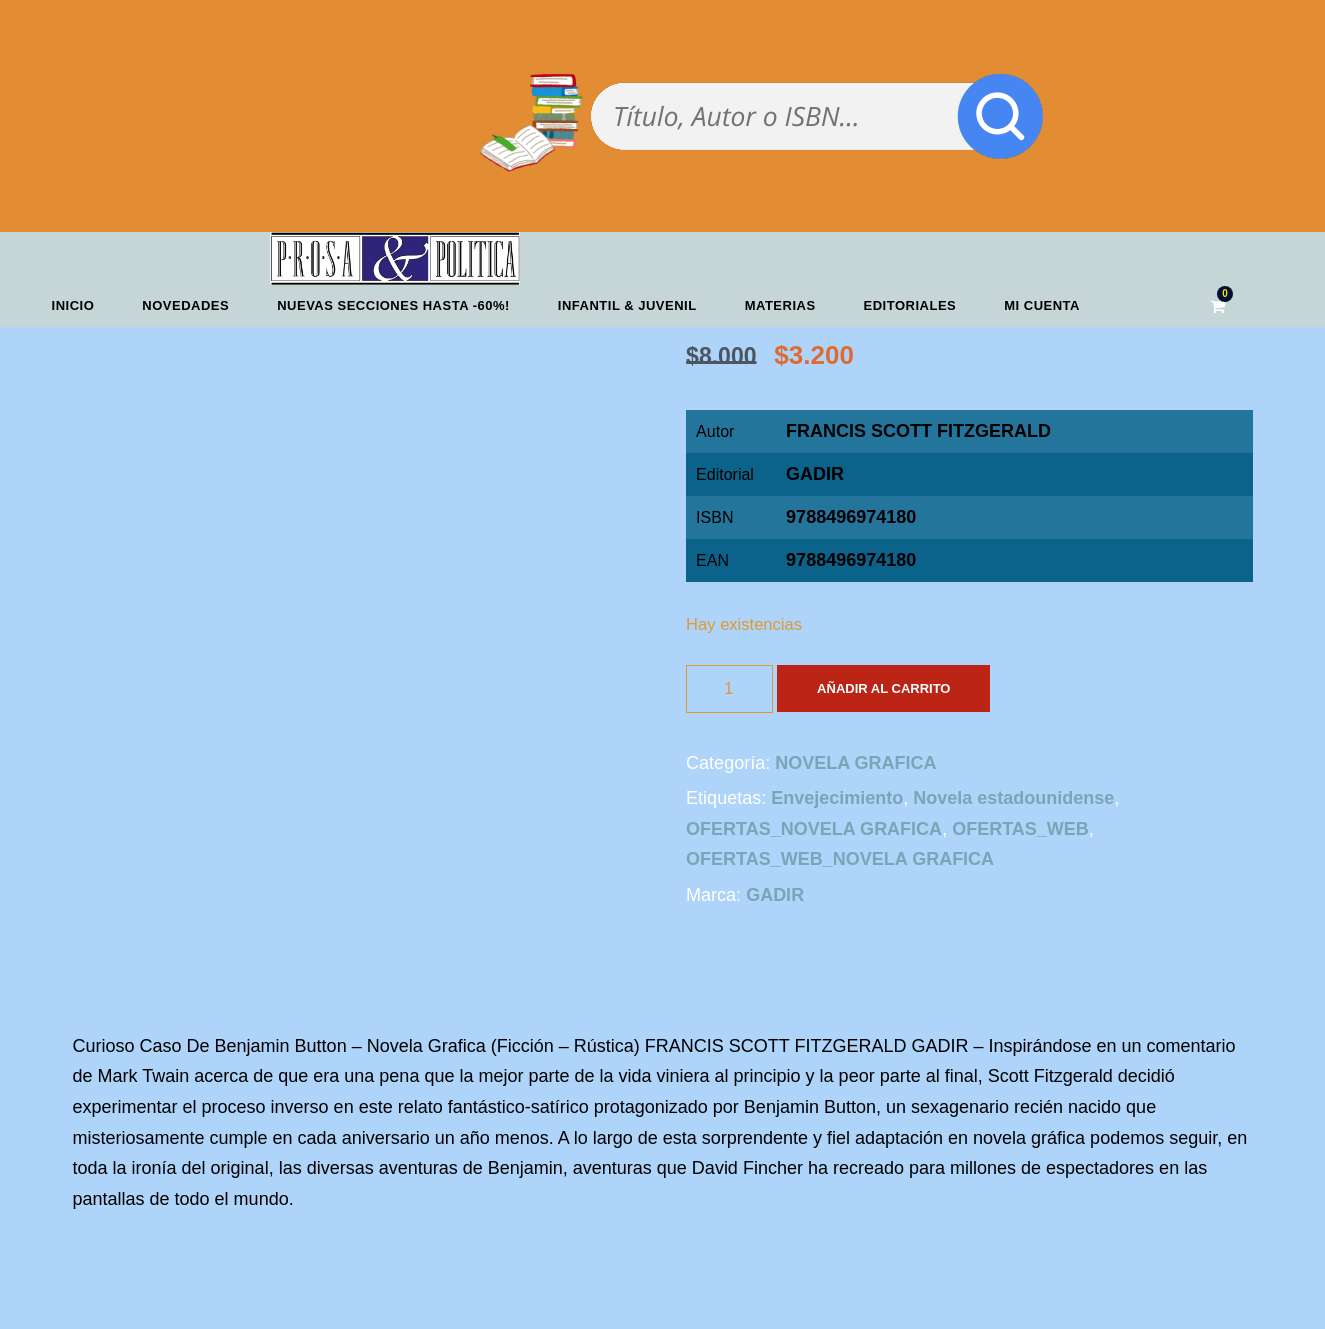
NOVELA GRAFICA (855, 763)
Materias (780, 305)
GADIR (815, 474)
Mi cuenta (1042, 305)
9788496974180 (851, 560)
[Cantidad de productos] (729, 689)
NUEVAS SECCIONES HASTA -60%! (393, 305)
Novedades (185, 305)
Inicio (73, 305)
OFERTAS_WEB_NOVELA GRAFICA (840, 859)
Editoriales (910, 305)
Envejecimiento (837, 798)
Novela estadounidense (1013, 798)
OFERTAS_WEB (1020, 829)
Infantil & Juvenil (627, 305)
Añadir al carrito (883, 688)
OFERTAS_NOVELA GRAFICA (814, 829)
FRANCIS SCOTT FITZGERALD (918, 431)
